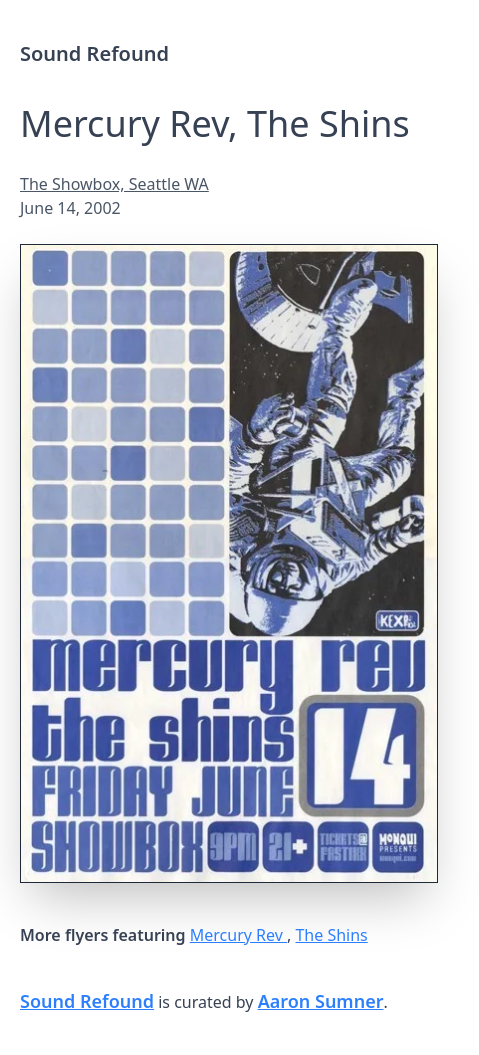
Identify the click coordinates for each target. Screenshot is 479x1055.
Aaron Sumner (321, 1001)
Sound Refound (94, 53)
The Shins (331, 935)
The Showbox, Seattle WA (114, 184)
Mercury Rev (238, 935)
